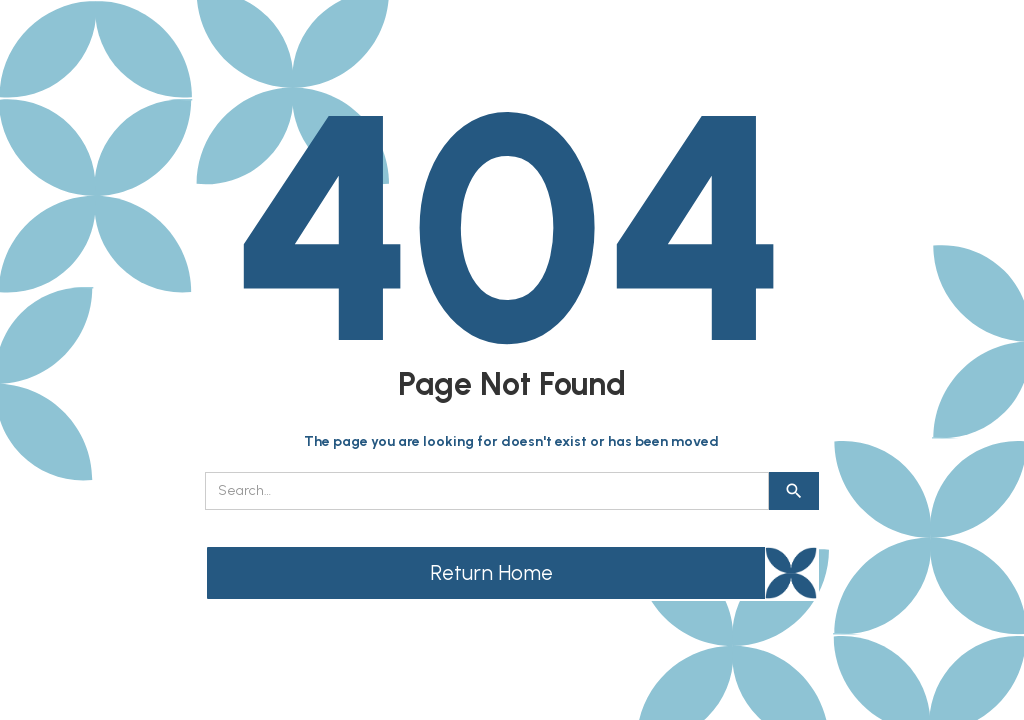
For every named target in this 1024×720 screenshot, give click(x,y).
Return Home (491, 572)
